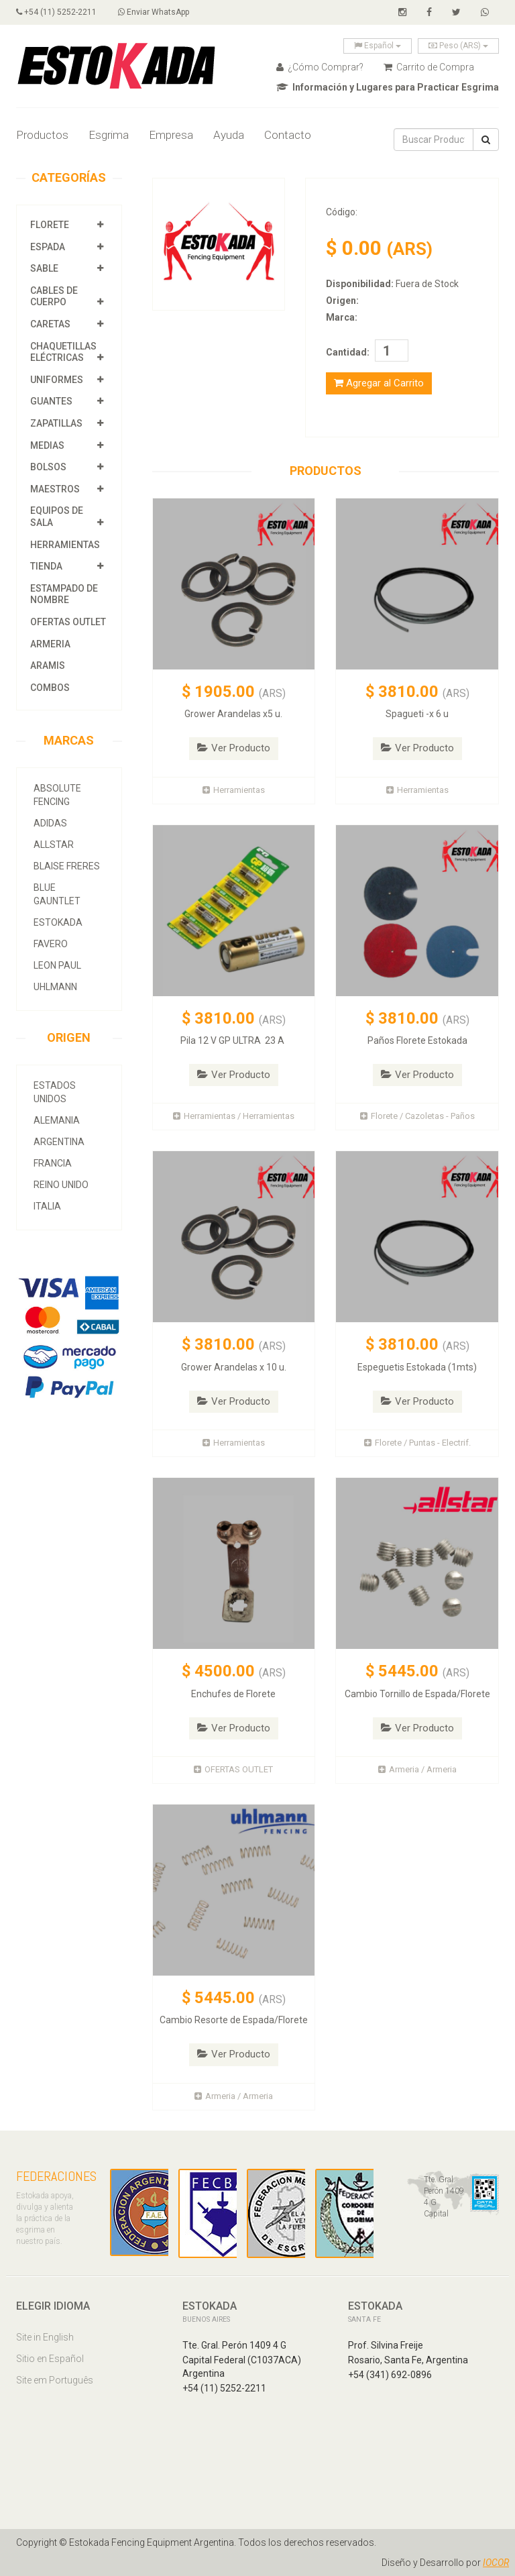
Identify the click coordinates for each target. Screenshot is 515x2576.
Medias (47, 445)
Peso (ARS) (458, 45)
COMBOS (50, 687)
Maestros (55, 489)
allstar (54, 844)
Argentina (59, 1141)
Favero (51, 943)
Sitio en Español (50, 2358)
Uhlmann (55, 986)
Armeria (50, 644)
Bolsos (49, 467)
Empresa (171, 135)
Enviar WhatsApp (153, 12)
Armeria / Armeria (417, 1769)
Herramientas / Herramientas (233, 1116)
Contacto (287, 135)
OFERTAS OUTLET (68, 621)
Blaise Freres (67, 866)
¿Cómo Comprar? (319, 67)
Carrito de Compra (429, 67)
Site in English (45, 2337)
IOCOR (496, 2562)
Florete (49, 224)
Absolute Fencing (57, 795)
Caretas (50, 324)
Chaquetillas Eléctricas (63, 352)
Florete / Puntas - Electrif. (417, 1443)
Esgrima (109, 135)
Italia (47, 1206)
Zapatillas (56, 423)
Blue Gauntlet (57, 894)
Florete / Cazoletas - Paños (417, 1116)
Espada (47, 246)
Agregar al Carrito (379, 383)
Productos (42, 135)
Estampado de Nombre (64, 594)
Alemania (57, 1120)
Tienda (46, 566)
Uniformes (56, 379)
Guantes (51, 401)
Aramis (47, 665)
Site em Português (54, 2380)
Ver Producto (233, 748)
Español (377, 45)
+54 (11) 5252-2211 (56, 12)
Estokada (58, 922)
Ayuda (228, 135)
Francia (53, 1163)
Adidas (50, 823)
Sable (44, 268)
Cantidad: (347, 352)
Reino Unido (61, 1184)
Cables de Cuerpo (54, 296)
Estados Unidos (55, 1092)
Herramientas (65, 544)
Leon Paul (57, 965)
